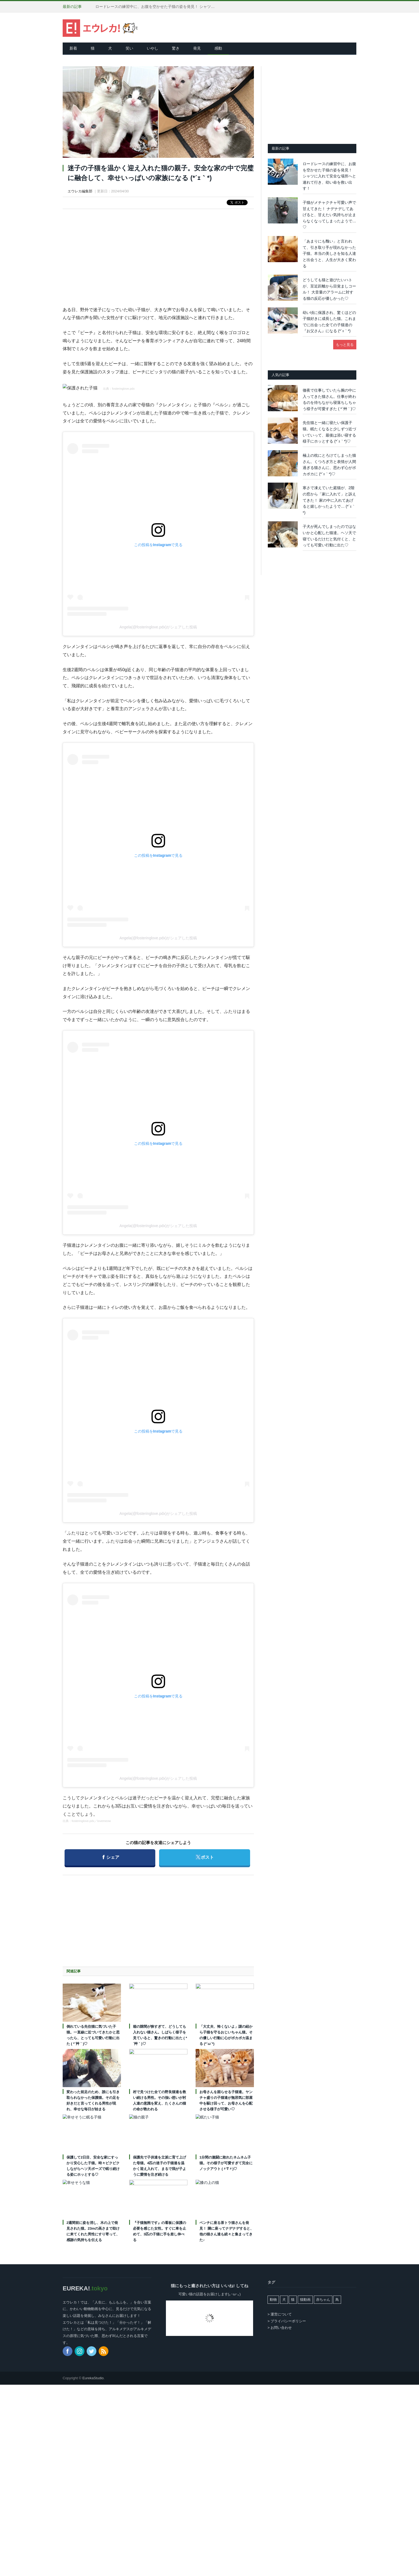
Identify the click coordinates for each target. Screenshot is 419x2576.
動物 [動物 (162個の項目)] (273, 2299)
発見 (197, 48)
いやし (152, 48)
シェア (111, 1854)
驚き (176, 48)
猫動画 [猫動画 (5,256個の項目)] (305, 2299)
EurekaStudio (93, 2378)
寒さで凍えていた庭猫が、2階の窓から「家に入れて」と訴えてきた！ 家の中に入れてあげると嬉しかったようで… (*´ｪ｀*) (329, 500)
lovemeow (104, 1821)
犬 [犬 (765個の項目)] (284, 2299)
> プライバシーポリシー (287, 2321)
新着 (73, 48)
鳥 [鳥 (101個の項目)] (337, 2299)
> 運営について (280, 2314)
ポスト (205, 1854)
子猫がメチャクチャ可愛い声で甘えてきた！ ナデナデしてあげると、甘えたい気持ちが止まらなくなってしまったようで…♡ (329, 214)
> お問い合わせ (280, 2328)
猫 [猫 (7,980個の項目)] (292, 2299)
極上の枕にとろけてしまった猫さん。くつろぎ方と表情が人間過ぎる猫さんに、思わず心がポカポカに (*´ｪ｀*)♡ (329, 464)
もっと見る (345, 345)
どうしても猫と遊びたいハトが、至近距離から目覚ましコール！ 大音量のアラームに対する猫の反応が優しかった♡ (329, 289)
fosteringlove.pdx (123, 388)
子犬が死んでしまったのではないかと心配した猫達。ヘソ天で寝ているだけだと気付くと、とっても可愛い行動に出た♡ (329, 535)
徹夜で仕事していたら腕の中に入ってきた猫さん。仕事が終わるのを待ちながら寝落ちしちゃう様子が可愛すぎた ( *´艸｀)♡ (329, 399)
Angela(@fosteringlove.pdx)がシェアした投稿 (158, 627)
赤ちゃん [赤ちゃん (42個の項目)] (323, 2299)
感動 (218, 48)
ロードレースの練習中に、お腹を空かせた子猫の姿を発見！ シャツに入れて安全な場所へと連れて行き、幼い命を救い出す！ (158, 6)
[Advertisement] (158, 252)
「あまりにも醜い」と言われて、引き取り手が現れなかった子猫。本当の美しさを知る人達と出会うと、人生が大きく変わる (329, 253)
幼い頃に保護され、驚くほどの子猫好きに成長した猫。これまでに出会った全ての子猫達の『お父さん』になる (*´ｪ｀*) (329, 321)
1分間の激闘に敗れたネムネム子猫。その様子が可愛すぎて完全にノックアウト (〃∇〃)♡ (226, 2163)
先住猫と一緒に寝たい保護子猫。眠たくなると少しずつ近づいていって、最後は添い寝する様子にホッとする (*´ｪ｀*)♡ (329, 431)
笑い (129, 48)
